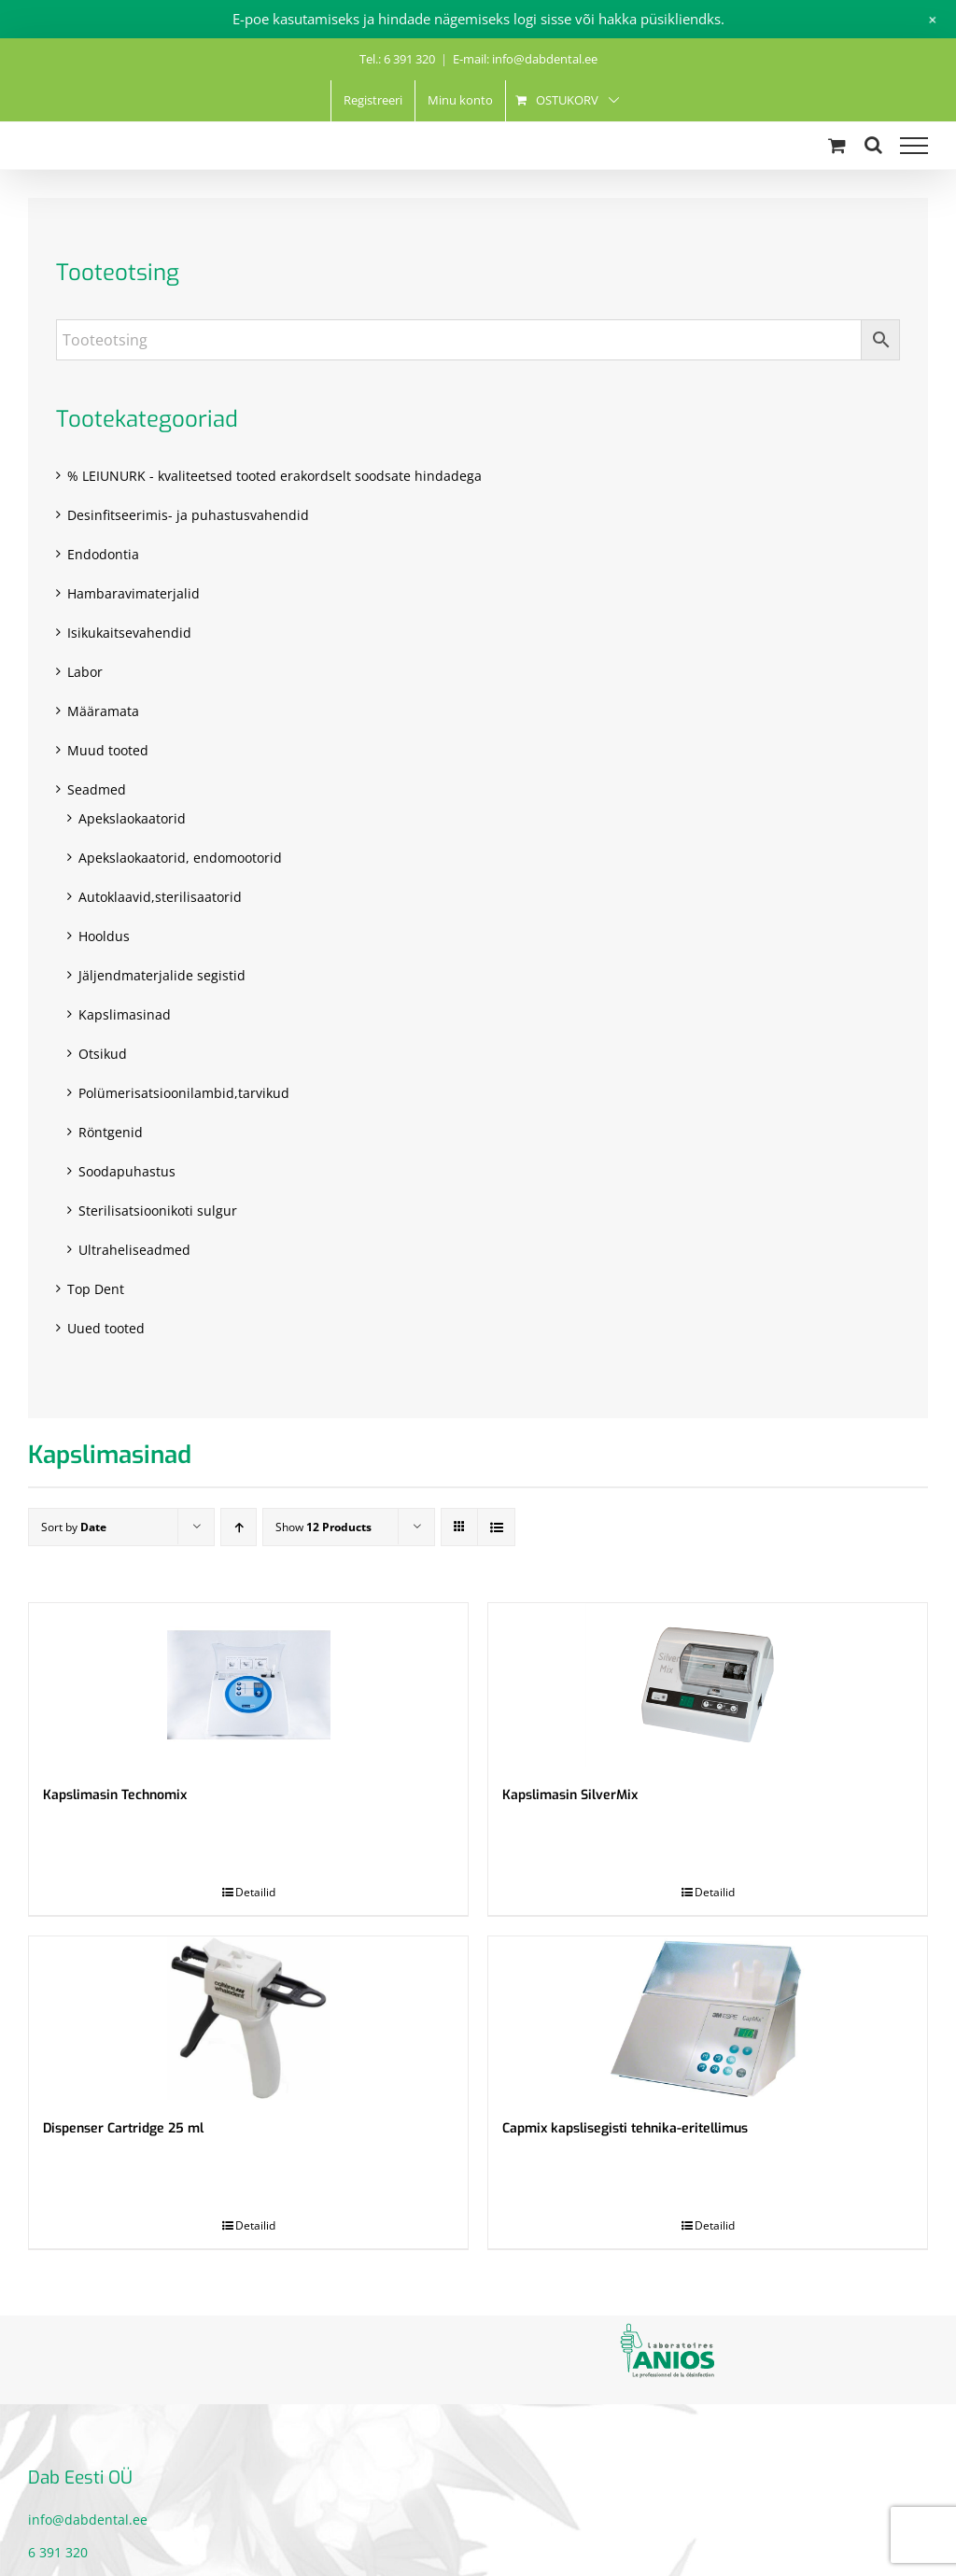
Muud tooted (107, 750)
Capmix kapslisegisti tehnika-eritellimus (625, 2128)
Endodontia (103, 554)
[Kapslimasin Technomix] (248, 1685)
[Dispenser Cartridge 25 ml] (248, 2018)
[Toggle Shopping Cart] (837, 145)
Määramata (103, 711)
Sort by (73, 1527)
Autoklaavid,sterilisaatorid (160, 897)
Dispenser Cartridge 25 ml (123, 2128)
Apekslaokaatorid (132, 818)
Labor (85, 672)
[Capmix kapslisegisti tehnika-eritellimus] (707, 2018)
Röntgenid (110, 1132)
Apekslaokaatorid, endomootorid (180, 857)
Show (323, 1527)
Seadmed (96, 789)
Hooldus (104, 936)
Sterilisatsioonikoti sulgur (157, 1210)
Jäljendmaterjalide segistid (162, 975)
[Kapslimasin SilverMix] (707, 1685)
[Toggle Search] (873, 144)
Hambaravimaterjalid (133, 593)
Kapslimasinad (124, 1014)
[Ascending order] (238, 1527)
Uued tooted (106, 1328)
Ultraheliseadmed (134, 1250)
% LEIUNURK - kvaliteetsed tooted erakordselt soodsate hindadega (274, 476)
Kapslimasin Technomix (115, 1795)
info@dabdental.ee (88, 2519)
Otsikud (102, 1054)
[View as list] (496, 1527)
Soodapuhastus (127, 1171)
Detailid (255, 1892)
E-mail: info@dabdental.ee (525, 58)
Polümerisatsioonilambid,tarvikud (183, 1093)
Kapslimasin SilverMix (570, 1795)
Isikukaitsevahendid (129, 632)
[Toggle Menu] (914, 145)
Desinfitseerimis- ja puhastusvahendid (188, 515)
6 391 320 (58, 2552)
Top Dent (95, 1289)
